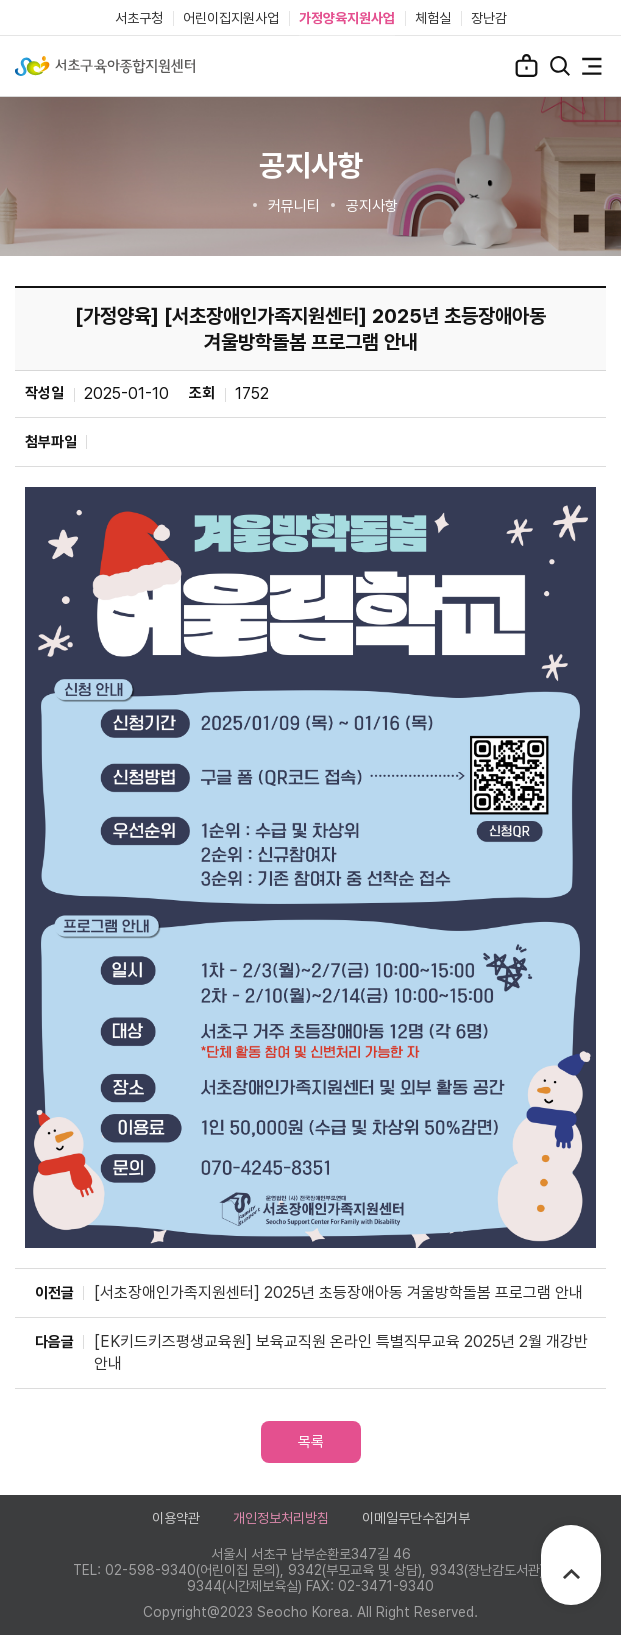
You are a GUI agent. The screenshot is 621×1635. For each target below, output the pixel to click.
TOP (571, 1574)
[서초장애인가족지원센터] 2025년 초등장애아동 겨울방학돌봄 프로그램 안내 (338, 1292)
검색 (560, 66)
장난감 (489, 18)
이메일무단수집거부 (416, 1518)
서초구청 (139, 18)
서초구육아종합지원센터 (105, 66)
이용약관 (176, 1518)
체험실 (433, 18)
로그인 (526, 65)
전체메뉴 (592, 66)
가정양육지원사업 (347, 18)
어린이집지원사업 (231, 18)
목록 (311, 1442)
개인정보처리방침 (281, 1518)
